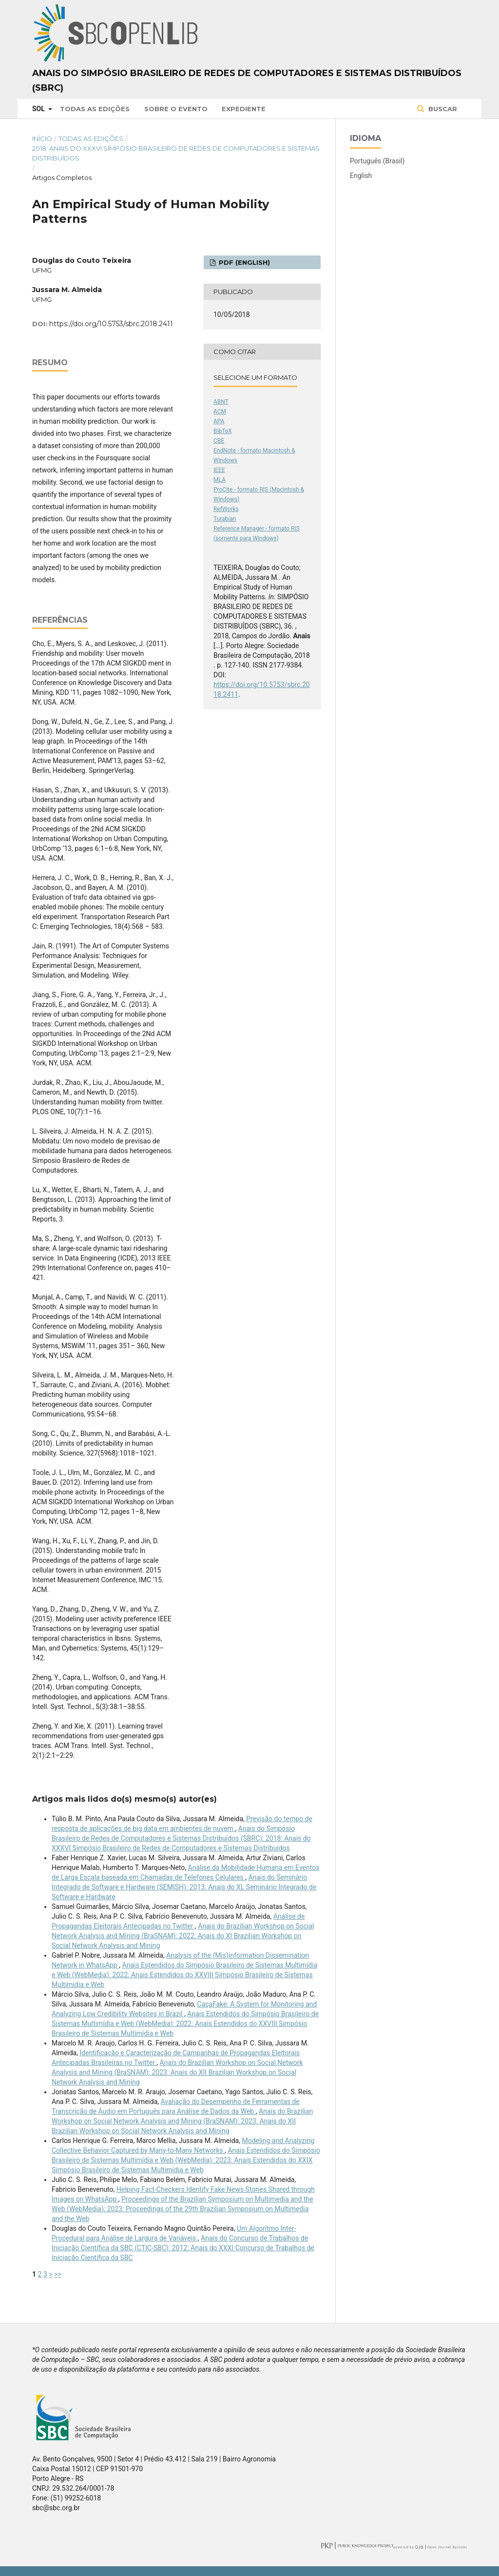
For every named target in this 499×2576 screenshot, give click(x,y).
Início (42, 138)
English (361, 175)
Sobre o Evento (176, 109)
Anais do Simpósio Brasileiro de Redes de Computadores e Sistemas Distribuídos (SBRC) (246, 80)
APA (218, 421)
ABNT (221, 401)
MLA (219, 479)
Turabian (224, 518)
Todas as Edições (95, 109)
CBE (218, 440)
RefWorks (226, 509)
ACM (219, 411)
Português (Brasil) (377, 161)
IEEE (219, 470)
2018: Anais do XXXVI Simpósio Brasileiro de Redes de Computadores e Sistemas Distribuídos (176, 153)
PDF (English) (243, 262)
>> (57, 2274)
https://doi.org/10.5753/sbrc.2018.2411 (111, 323)
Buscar (441, 109)
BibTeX (222, 431)
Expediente (244, 109)
